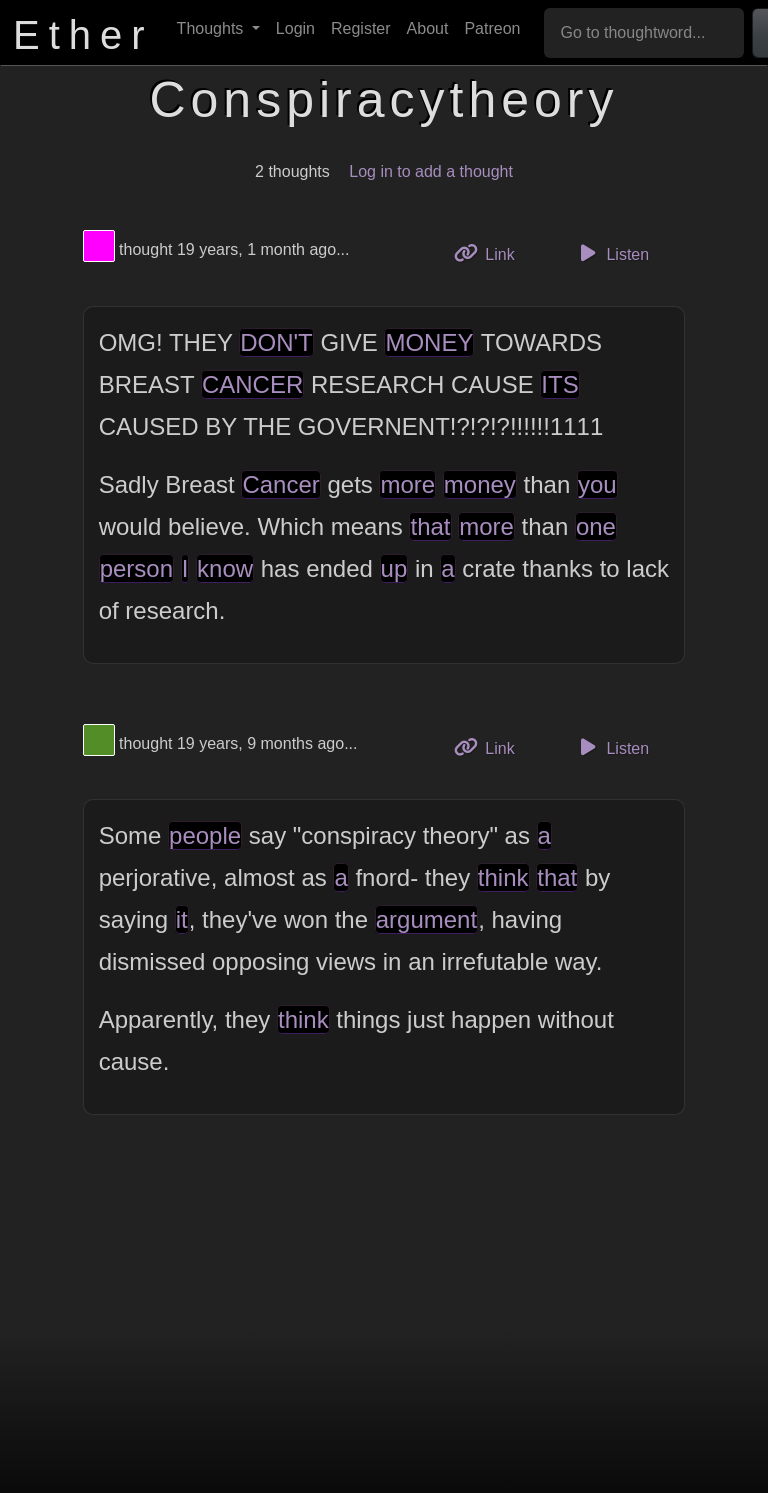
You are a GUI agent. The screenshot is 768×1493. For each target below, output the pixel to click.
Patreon (492, 28)
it (182, 919)
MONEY (429, 342)
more (407, 484)
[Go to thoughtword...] (644, 33)
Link (492, 252)
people (205, 835)
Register (361, 28)
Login (295, 28)
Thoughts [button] (212, 28)
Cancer (280, 484)
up (394, 568)
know (225, 568)
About (428, 28)
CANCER (252, 384)
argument (426, 919)
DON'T (276, 342)
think (503, 877)
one (596, 526)
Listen (611, 253)
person (136, 568)
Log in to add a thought (431, 171)
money (480, 484)
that (430, 526)
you (597, 484)
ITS (559, 384)
